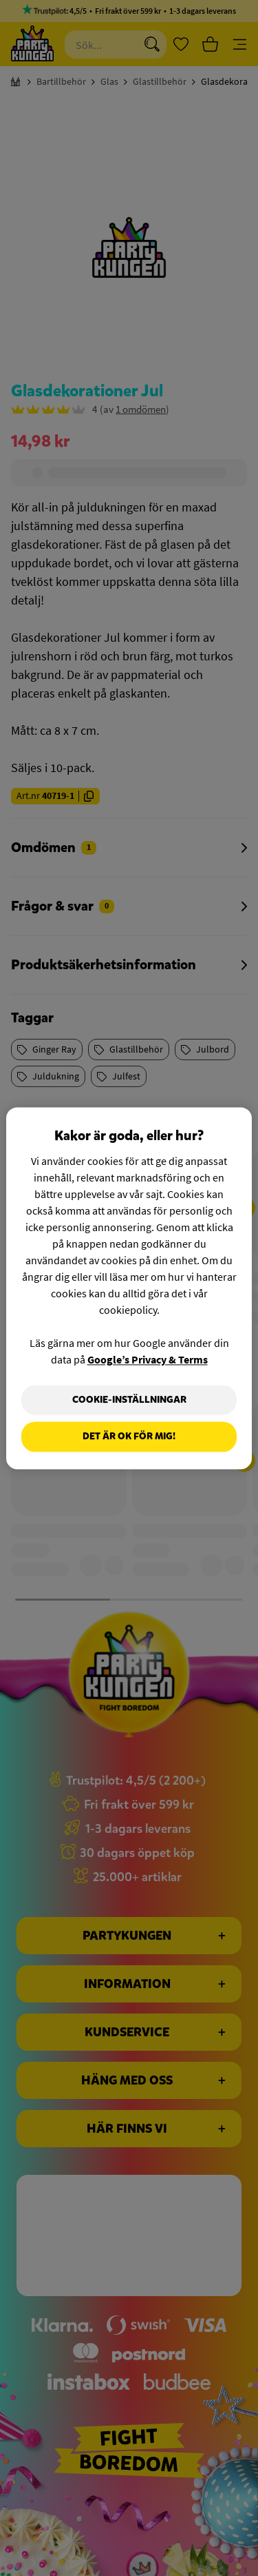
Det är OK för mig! (129, 1436)
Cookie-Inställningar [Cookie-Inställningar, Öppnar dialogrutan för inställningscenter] (129, 1399)
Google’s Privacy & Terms (147, 1359)
